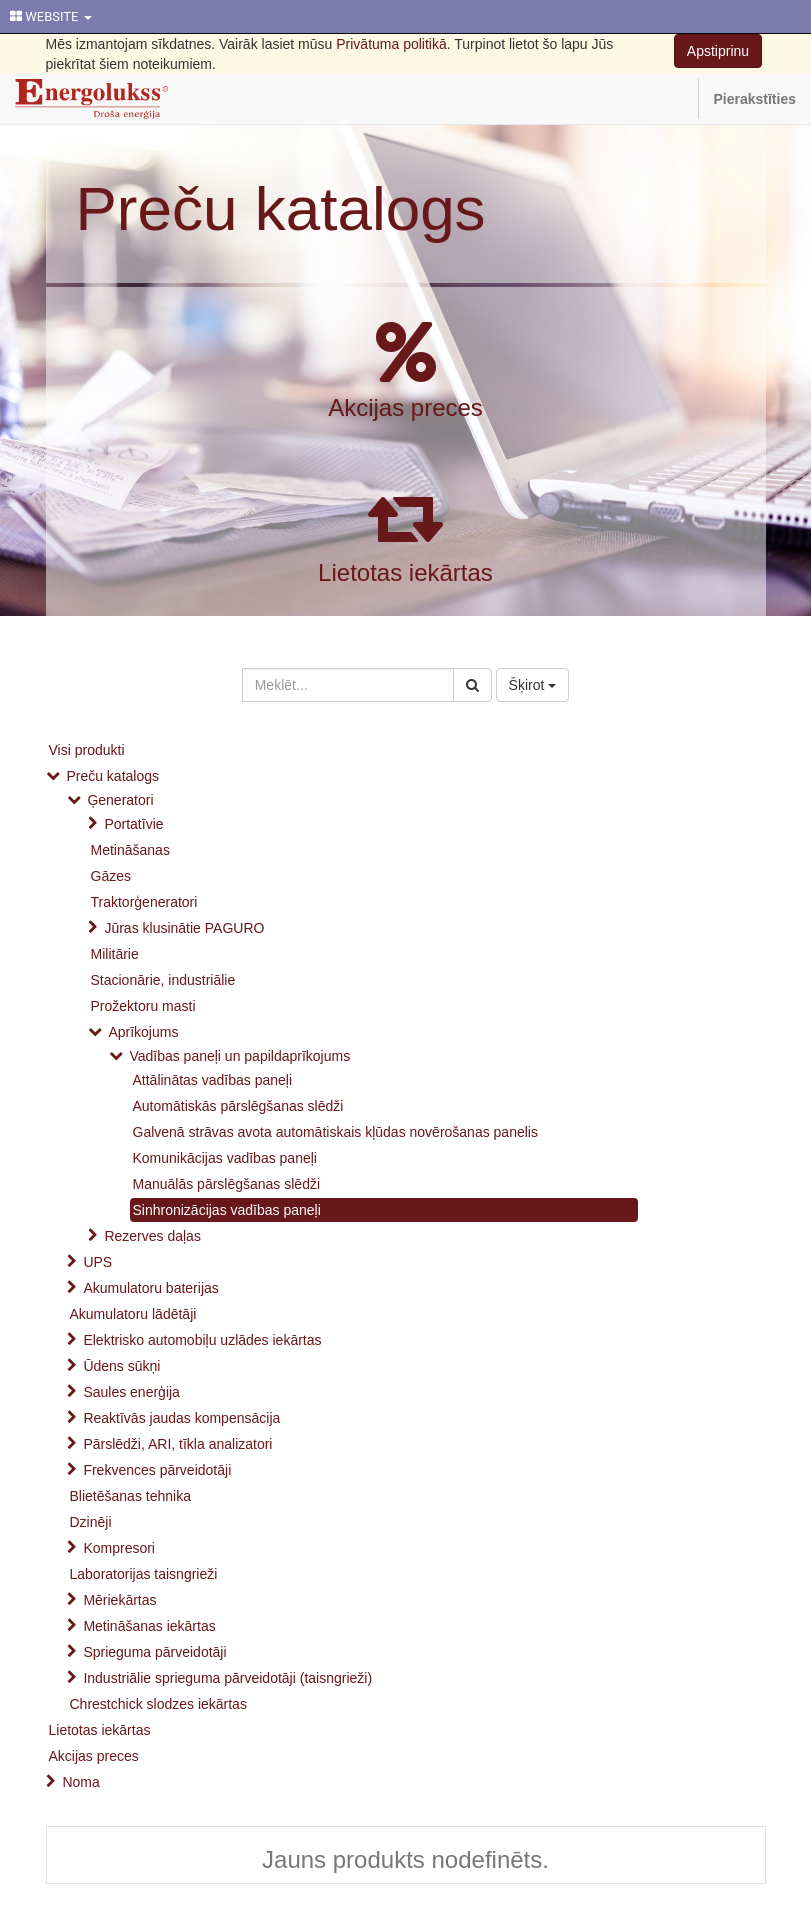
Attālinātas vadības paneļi (213, 1080)
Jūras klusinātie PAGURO (184, 928)
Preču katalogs (281, 208)
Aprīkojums (143, 1032)
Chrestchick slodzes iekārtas (158, 1704)
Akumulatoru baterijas (150, 1288)
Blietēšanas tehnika (130, 1496)
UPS (97, 1262)
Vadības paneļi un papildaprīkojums (239, 1056)
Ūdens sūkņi (121, 1366)
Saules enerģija (131, 1392)
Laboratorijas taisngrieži (144, 1574)
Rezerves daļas (152, 1236)
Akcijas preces (405, 407)
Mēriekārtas (119, 1600)
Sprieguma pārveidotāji (154, 1652)
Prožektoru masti (143, 1006)
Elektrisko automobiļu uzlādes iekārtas (202, 1340)
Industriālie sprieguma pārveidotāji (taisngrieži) (227, 1678)
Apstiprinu (718, 51)
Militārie (115, 954)
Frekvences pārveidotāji (157, 1470)
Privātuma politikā (391, 44)
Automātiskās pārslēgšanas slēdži (238, 1106)
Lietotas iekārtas (405, 572)
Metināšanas (130, 850)
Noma (80, 1782)
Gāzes (111, 876)
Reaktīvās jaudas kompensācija (181, 1418)
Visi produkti (87, 750)
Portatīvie (133, 824)
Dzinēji (91, 1522)
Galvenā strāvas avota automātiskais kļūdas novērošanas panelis (335, 1132)
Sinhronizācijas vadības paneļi (227, 1210)
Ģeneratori (120, 800)
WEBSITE (51, 16)
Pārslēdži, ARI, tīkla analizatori (177, 1444)
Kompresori (119, 1548)
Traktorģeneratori (144, 902)
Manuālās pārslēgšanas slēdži (227, 1184)
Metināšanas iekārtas (149, 1626)
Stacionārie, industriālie (163, 980)
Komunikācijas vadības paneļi (225, 1158)
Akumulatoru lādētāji (133, 1314)
